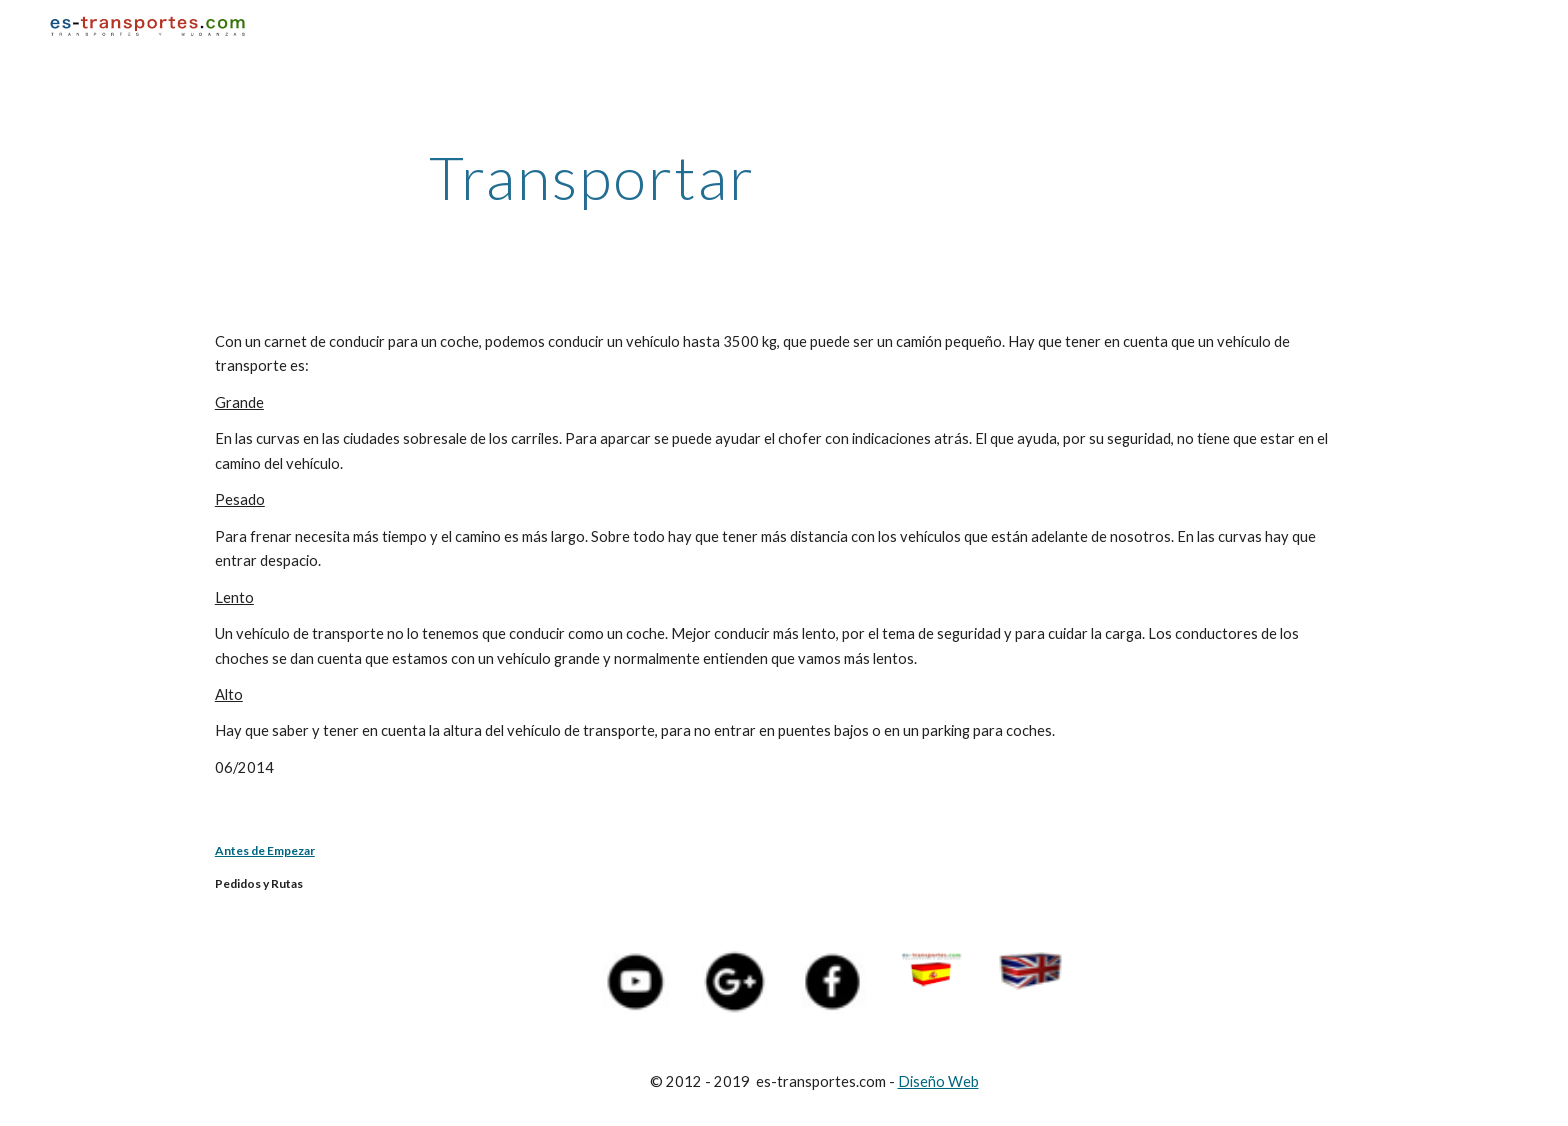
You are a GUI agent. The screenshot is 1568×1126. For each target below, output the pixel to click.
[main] (592, 177)
